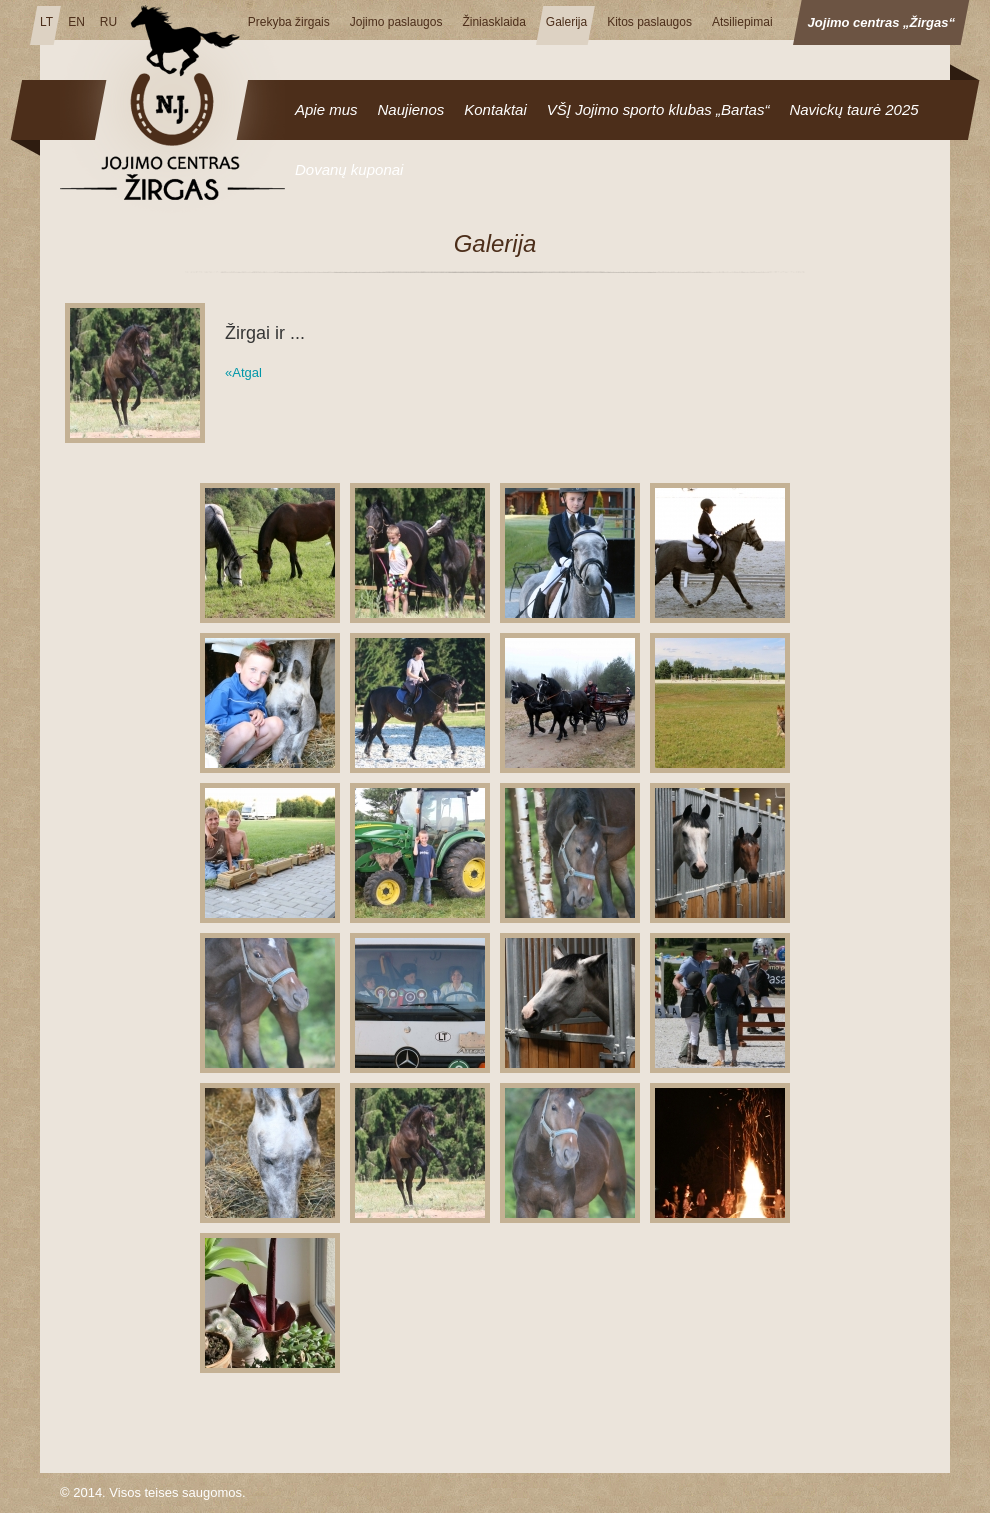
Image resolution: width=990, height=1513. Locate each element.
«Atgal (243, 372)
